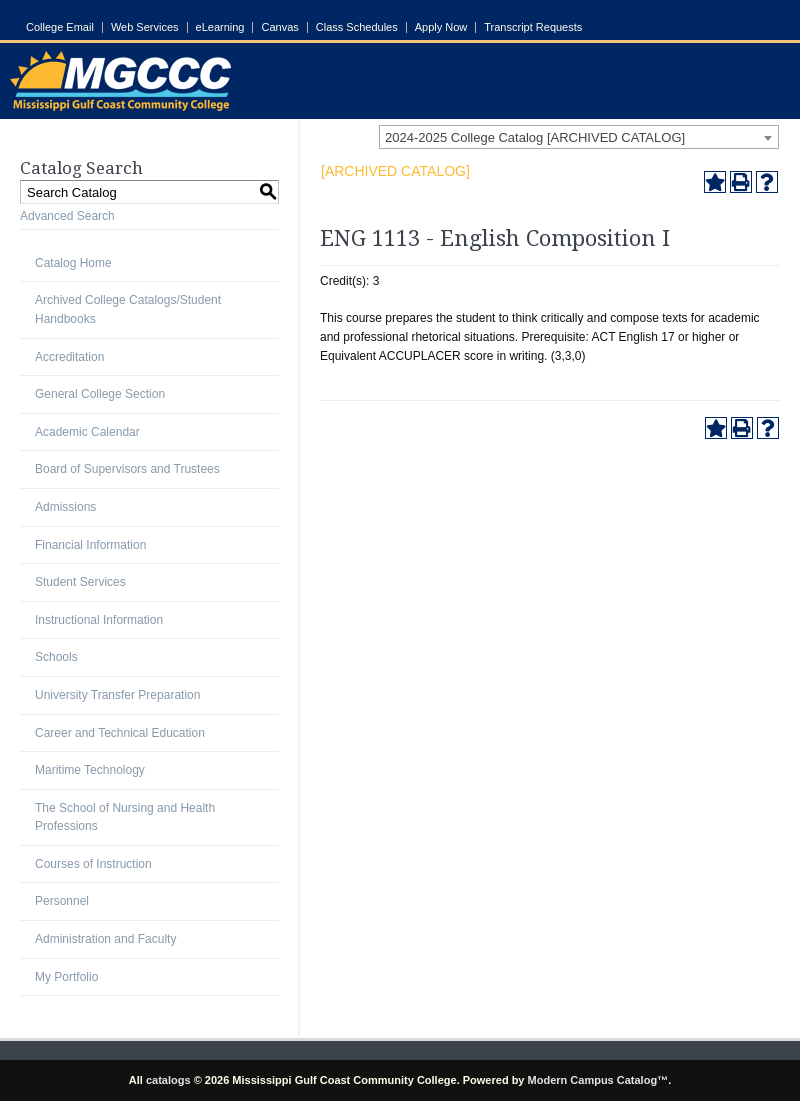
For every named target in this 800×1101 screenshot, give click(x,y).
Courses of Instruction (93, 864)
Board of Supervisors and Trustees (127, 469)
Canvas (279, 27)
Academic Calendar (87, 432)
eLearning (220, 27)
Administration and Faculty (105, 939)
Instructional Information (99, 620)
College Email (60, 27)
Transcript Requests (533, 27)
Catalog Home (73, 263)
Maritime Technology (90, 770)
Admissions (65, 507)
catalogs (168, 1080)
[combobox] (579, 137)
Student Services (80, 582)
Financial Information (90, 545)
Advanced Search (67, 216)
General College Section (100, 394)
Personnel (62, 901)
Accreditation (69, 357)
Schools (56, 657)
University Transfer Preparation (117, 695)
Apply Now (441, 27)
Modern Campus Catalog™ (598, 1080)
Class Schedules (357, 27)
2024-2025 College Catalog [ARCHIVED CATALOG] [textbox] (535, 137)
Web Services (145, 27)
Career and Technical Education (120, 733)
